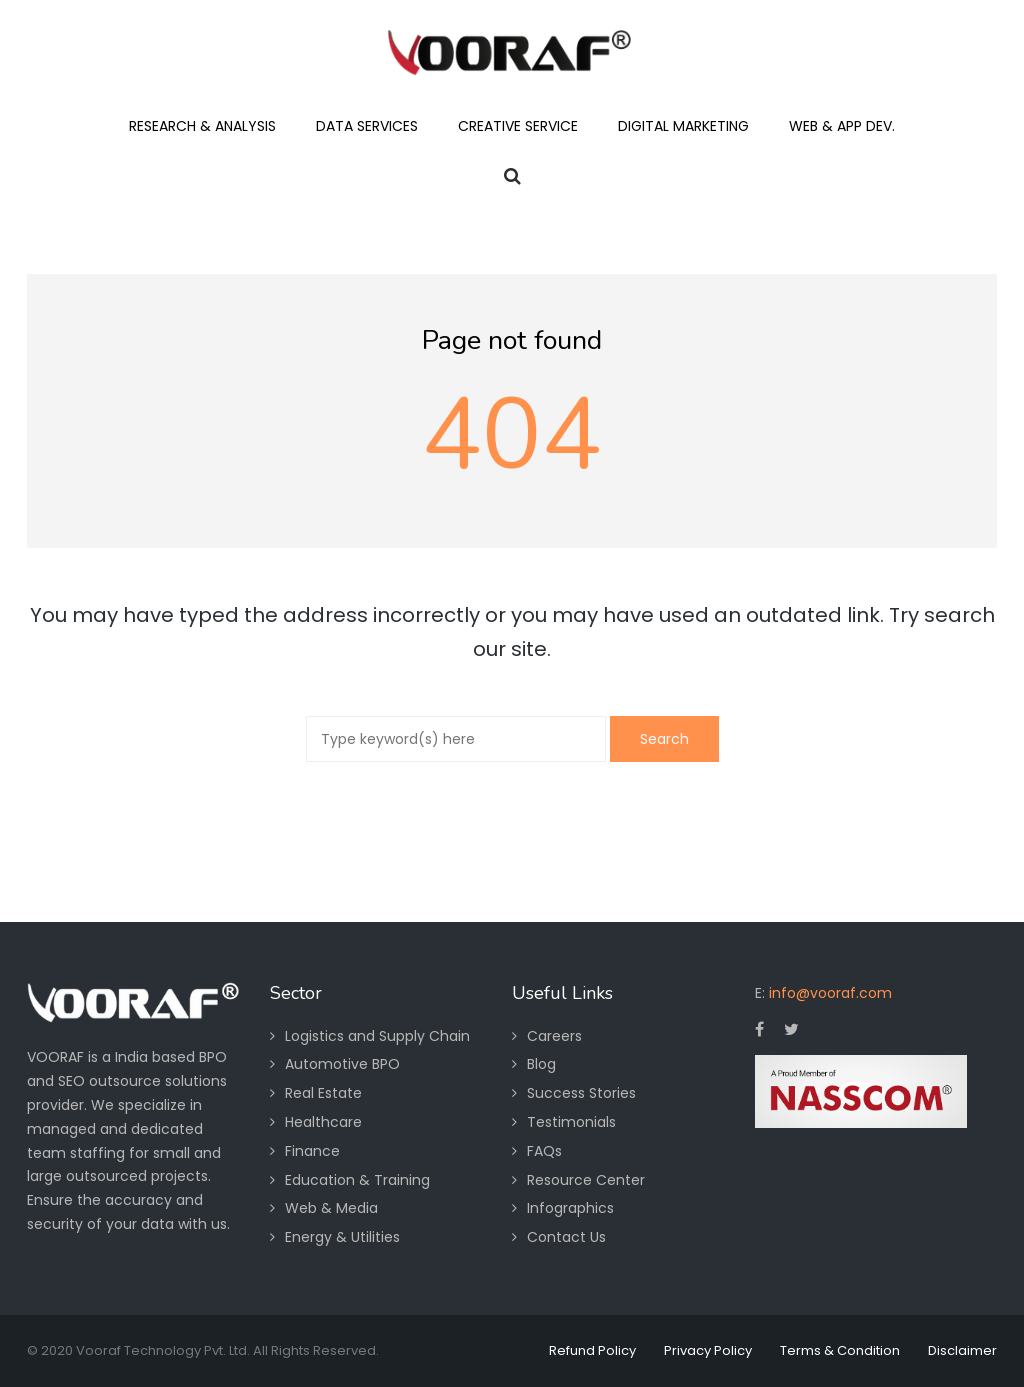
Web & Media (331, 1208)
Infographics (570, 1208)
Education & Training (357, 1180)
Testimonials (571, 1122)
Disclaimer (962, 1350)
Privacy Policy (708, 1350)
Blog (541, 1064)
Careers (554, 1036)
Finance (312, 1151)
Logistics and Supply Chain (377, 1036)
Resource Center (586, 1180)
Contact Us (566, 1237)
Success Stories (581, 1093)
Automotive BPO (342, 1064)
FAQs (544, 1151)
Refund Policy (592, 1350)
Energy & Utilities (342, 1237)
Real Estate (323, 1093)
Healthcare (323, 1122)
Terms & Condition (840, 1350)
